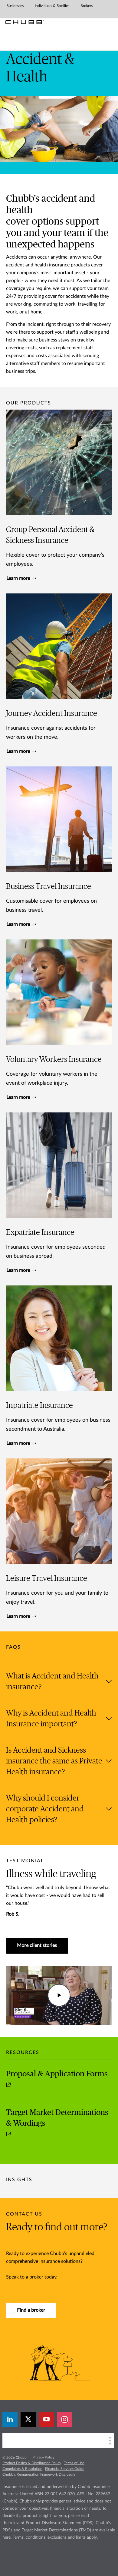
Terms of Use (74, 2463)
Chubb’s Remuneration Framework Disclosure (38, 2474)
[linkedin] (10, 2419)
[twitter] (28, 2419)
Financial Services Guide (64, 2469)
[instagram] (64, 2419)
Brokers (86, 6)
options (49, 221)
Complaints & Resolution (22, 2469)
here (6, 2537)
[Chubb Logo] (24, 22)
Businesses (15, 6)
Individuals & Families (52, 6)
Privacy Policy (43, 2457)
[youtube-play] (46, 2419)
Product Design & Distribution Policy (31, 2463)
